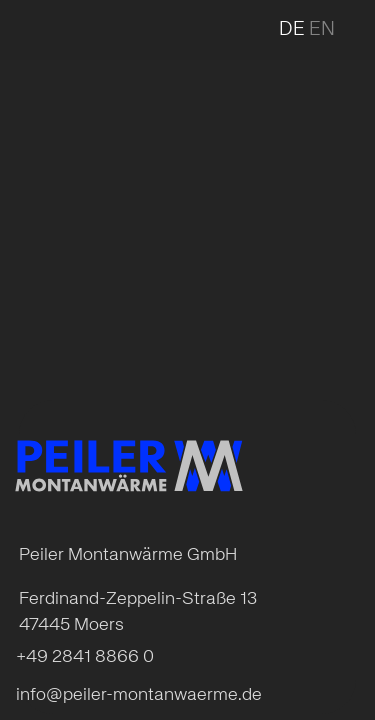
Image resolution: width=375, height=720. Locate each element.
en (322, 30)
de (292, 30)
